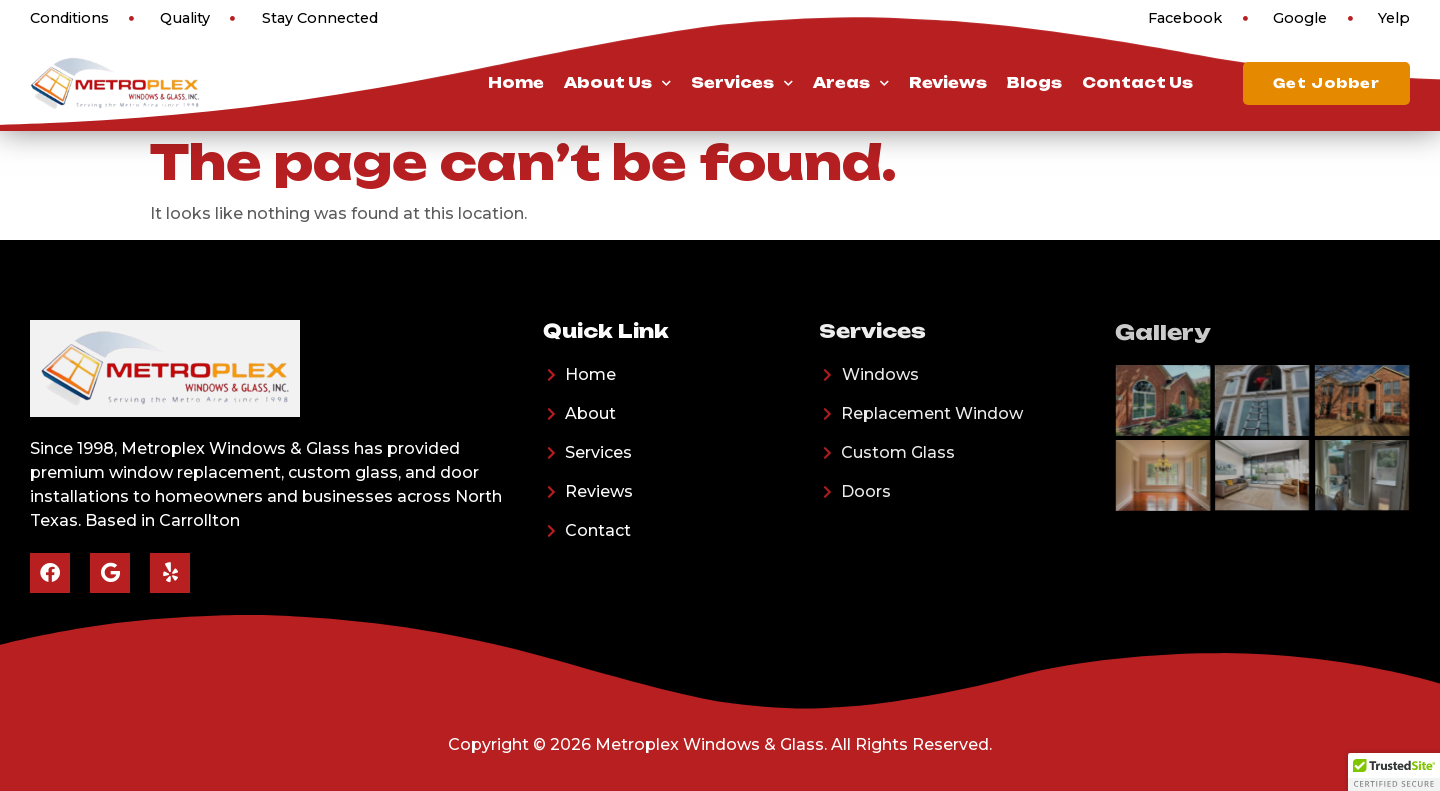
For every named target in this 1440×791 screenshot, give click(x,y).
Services (742, 83)
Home (516, 83)
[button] (1394, 772)
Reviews (948, 83)
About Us (617, 83)
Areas (851, 83)
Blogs (1034, 83)
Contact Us (1137, 83)
